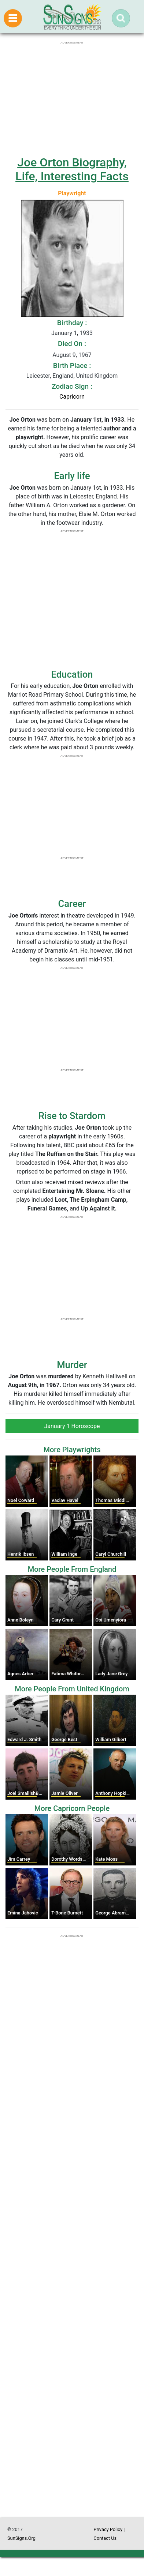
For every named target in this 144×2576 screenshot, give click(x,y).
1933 (86, 332)
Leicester (38, 375)
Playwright (72, 193)
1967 (85, 354)
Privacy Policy (107, 2529)
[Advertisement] (72, 2282)
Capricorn (72, 396)
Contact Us (105, 2538)
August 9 (63, 354)
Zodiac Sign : (72, 386)
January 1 (64, 332)
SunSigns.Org (21, 2538)
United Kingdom (97, 375)
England (62, 375)
